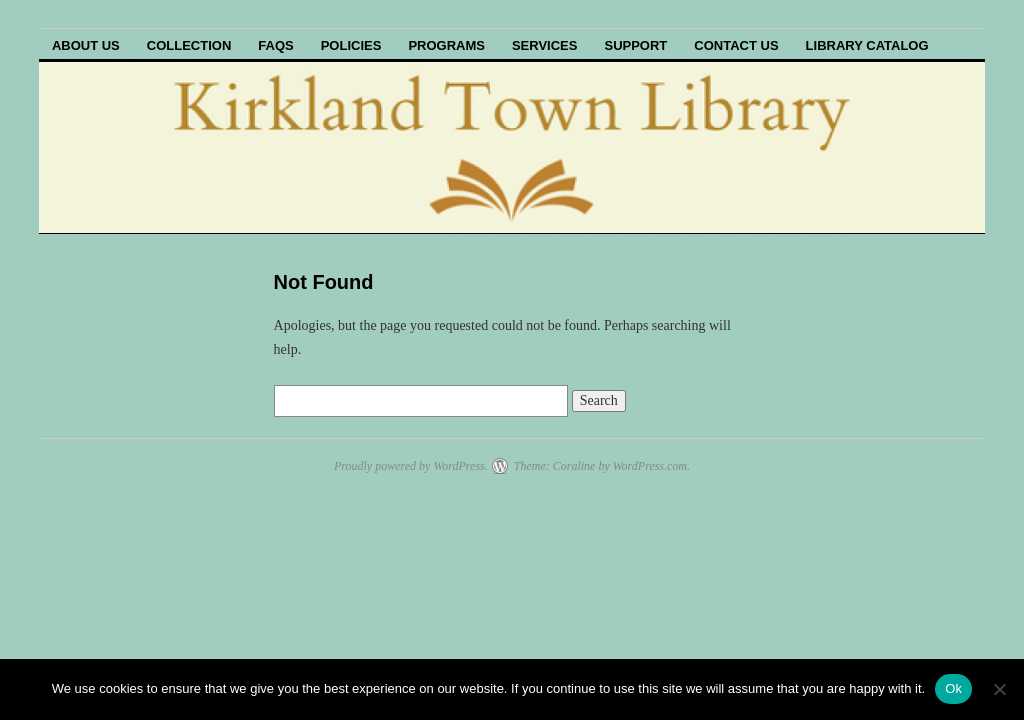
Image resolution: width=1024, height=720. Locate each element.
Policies (351, 45)
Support (635, 45)
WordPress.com (650, 466)
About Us (86, 45)
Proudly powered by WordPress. (411, 466)
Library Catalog (867, 45)
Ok (953, 688)
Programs (446, 45)
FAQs (275, 45)
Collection (189, 45)
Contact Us (736, 45)
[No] (999, 689)
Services (545, 45)
